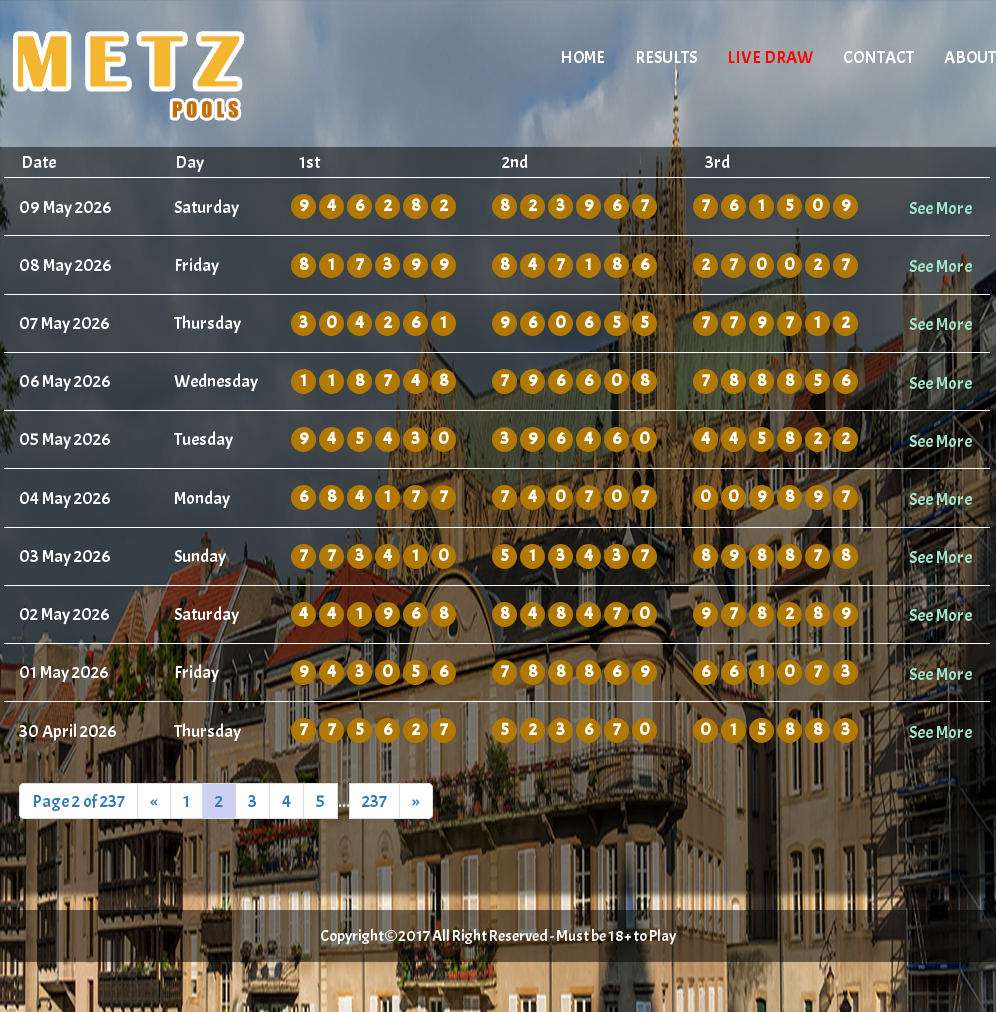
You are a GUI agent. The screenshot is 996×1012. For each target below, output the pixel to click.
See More (940, 208)
